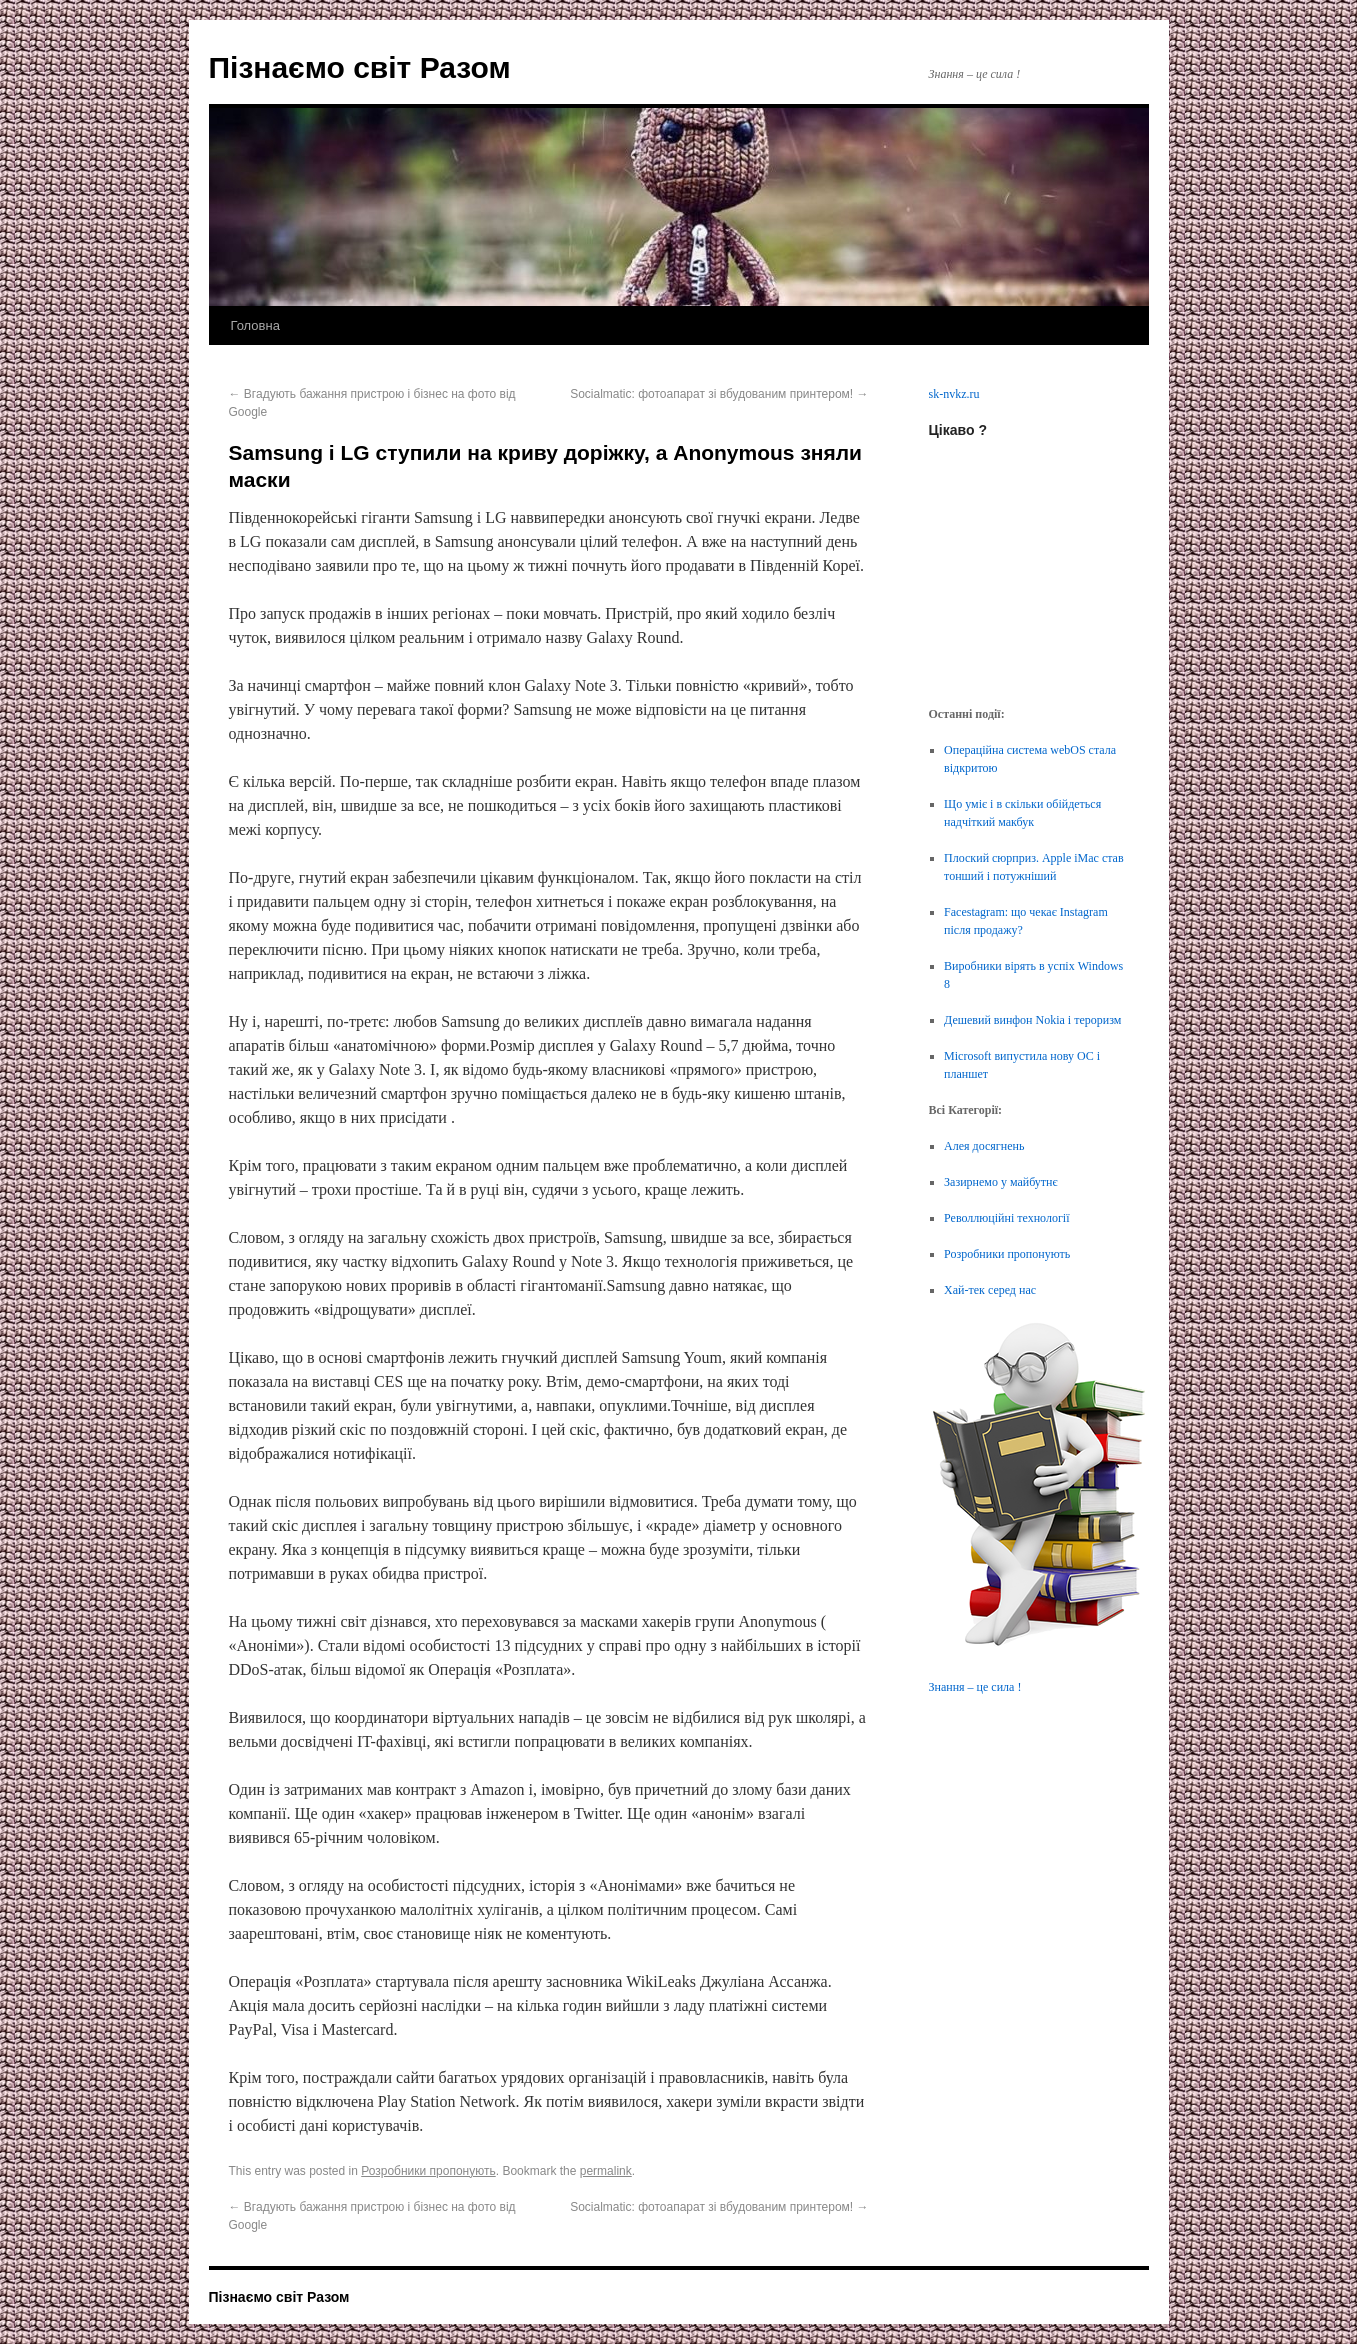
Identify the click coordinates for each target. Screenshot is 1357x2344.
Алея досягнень (984, 1146)
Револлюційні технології (1006, 1218)
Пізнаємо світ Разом (360, 67)
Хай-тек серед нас (990, 1290)
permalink (606, 2171)
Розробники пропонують (428, 2171)
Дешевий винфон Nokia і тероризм (1032, 1020)
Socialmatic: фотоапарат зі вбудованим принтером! (719, 394)
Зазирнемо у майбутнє (1001, 1182)
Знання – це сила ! (975, 1687)
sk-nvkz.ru (954, 394)
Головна (255, 325)
